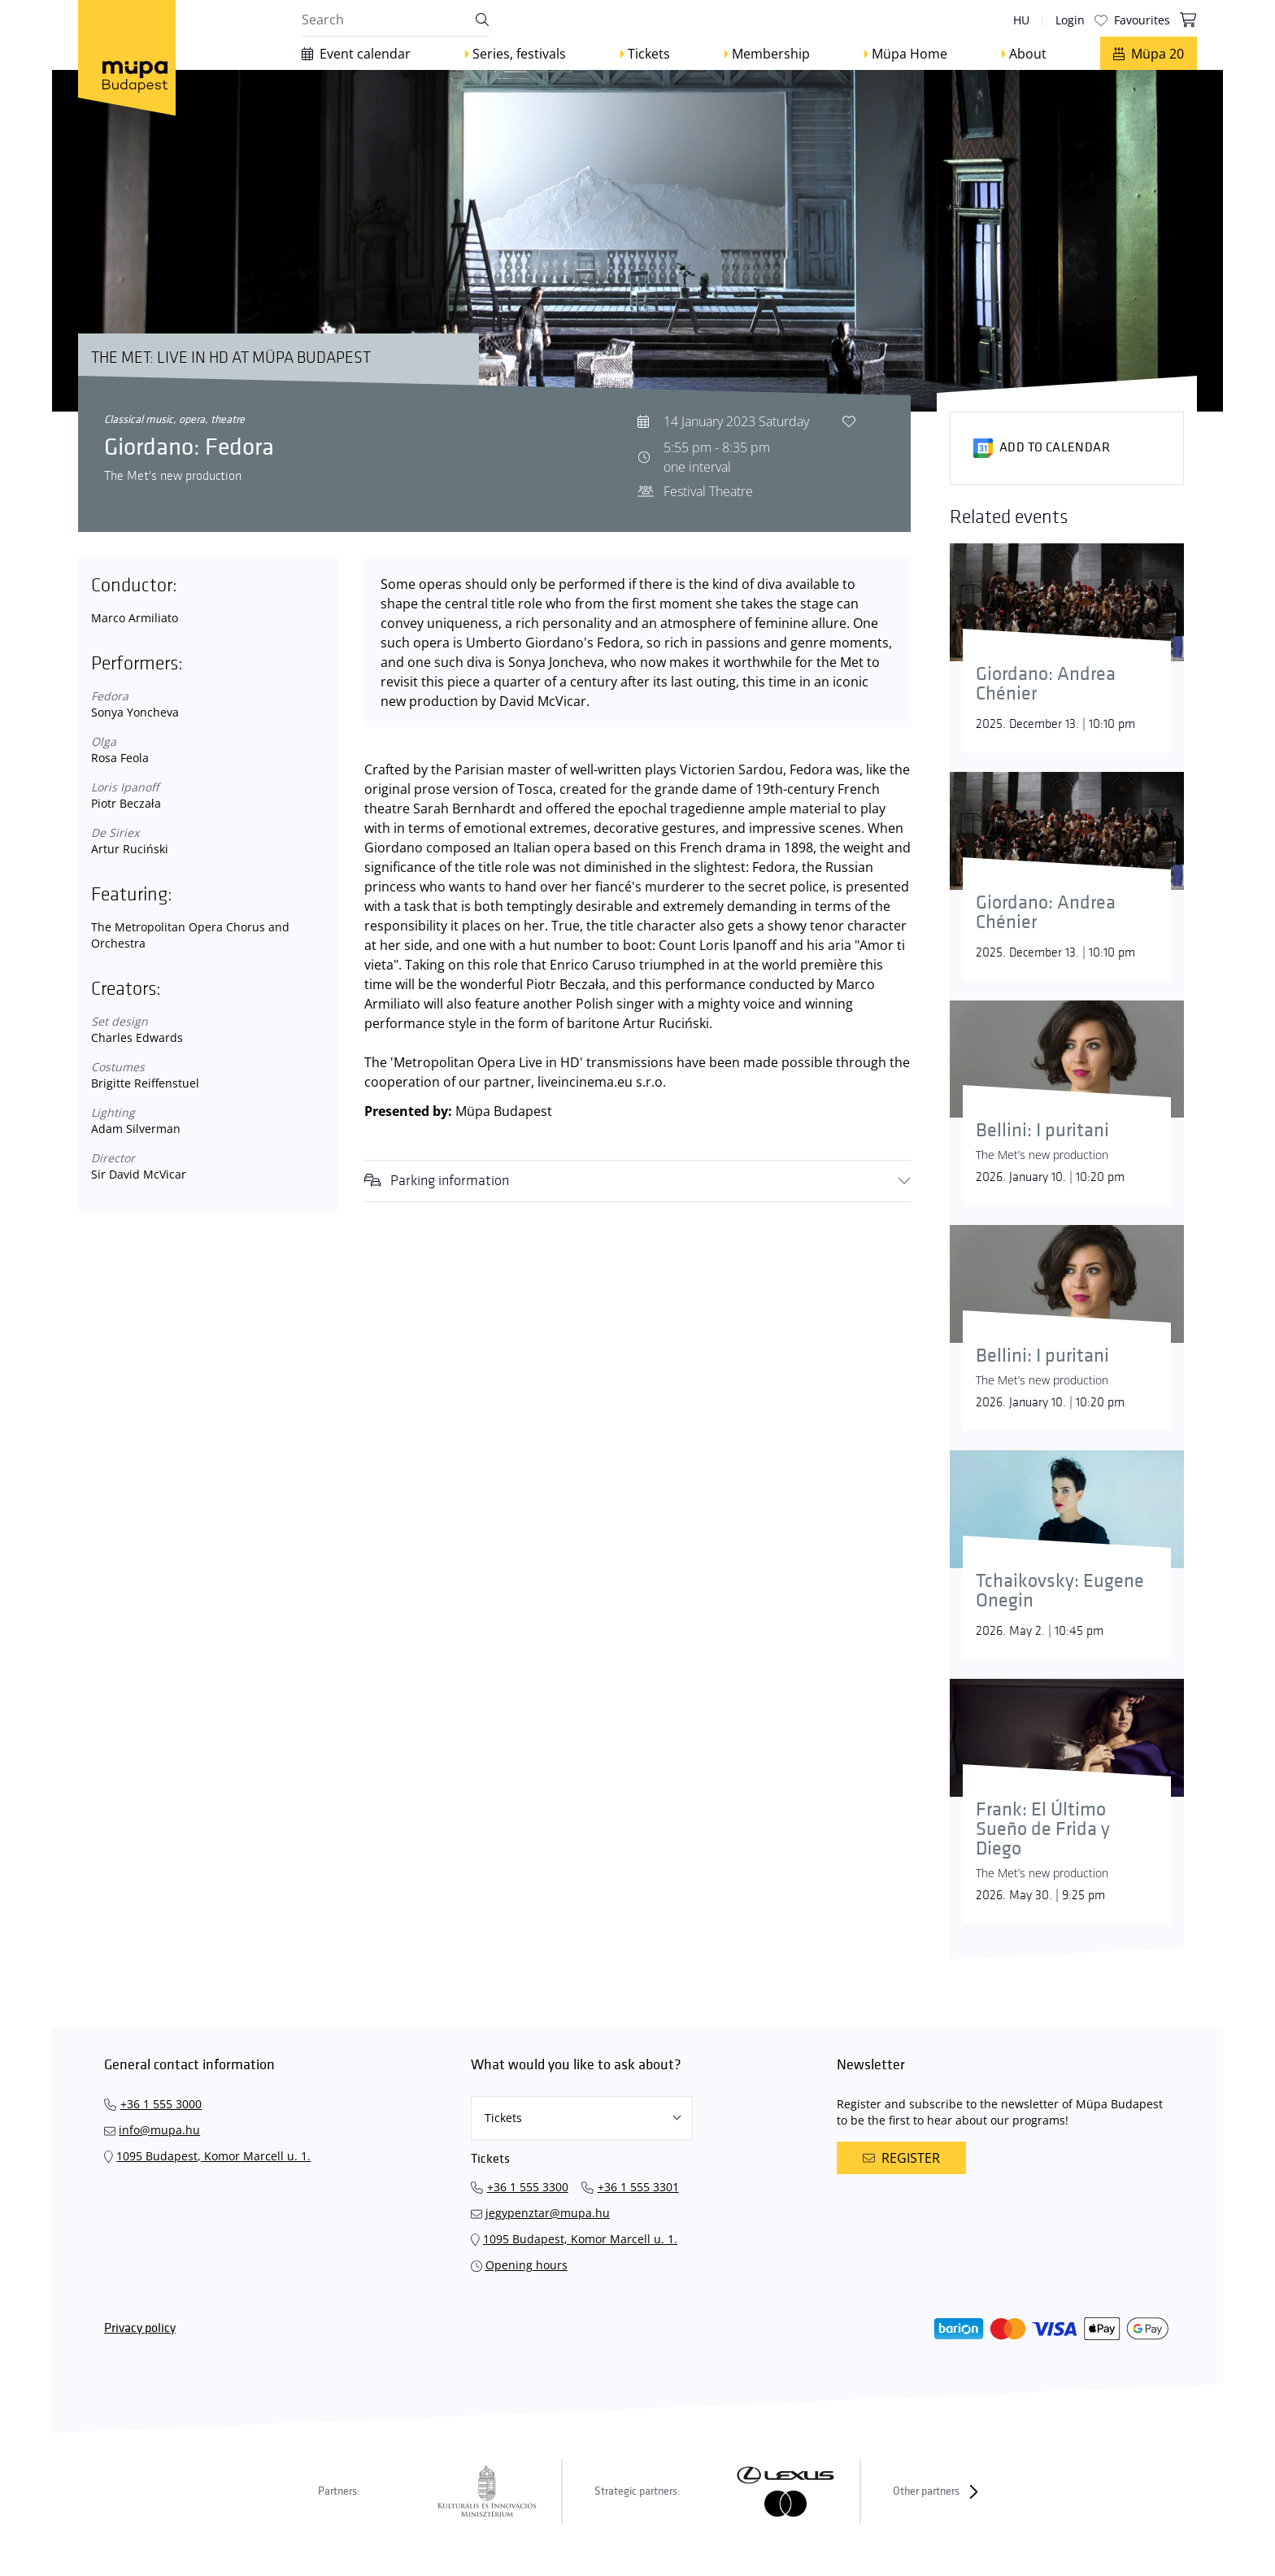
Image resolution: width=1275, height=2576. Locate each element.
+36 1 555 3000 (161, 2104)
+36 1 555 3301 (638, 2187)
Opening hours (526, 2265)
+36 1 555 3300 (527, 2187)
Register (901, 2158)
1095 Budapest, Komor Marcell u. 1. (213, 2156)
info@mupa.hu (159, 2130)
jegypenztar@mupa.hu (547, 2213)
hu (1021, 20)
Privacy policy (140, 2328)
